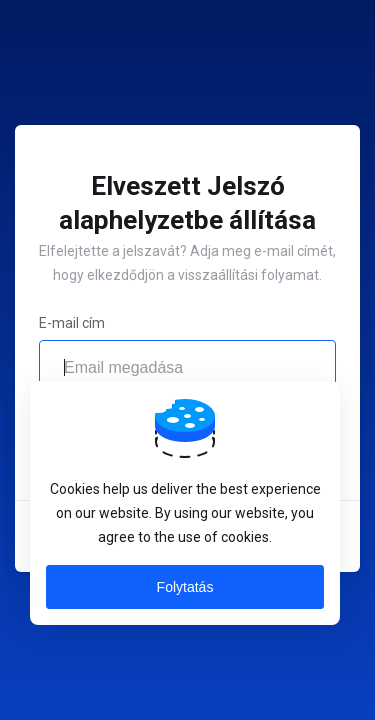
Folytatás (185, 587)
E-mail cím (72, 323)
